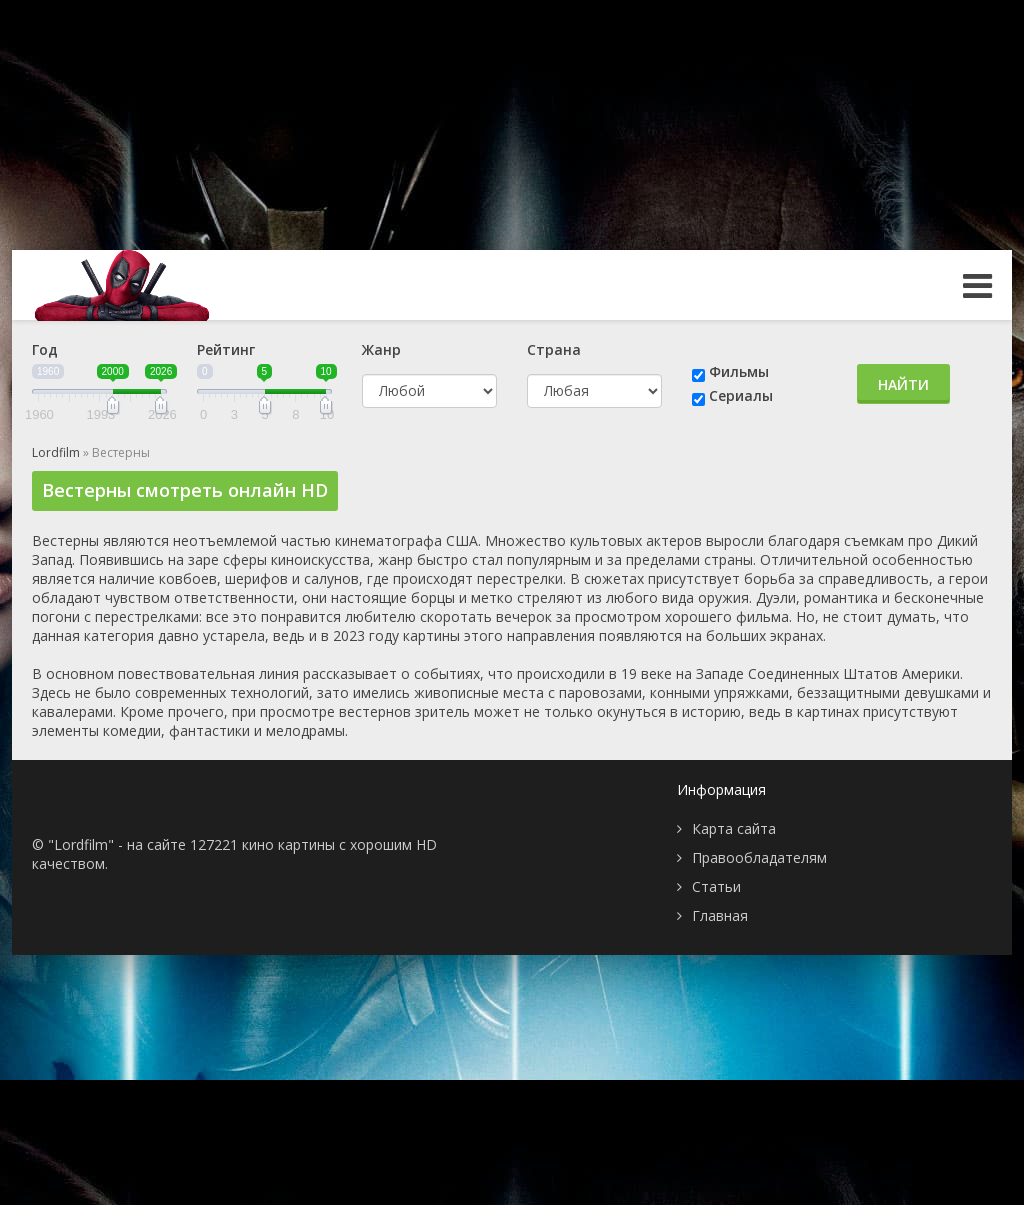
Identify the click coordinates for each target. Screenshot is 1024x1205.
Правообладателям (759, 857)
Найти (903, 384)
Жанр (381, 349)
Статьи (716, 886)
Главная (720, 915)
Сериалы (741, 395)
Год (45, 349)
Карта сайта (734, 828)
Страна (554, 349)
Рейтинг (226, 349)
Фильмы (739, 371)
